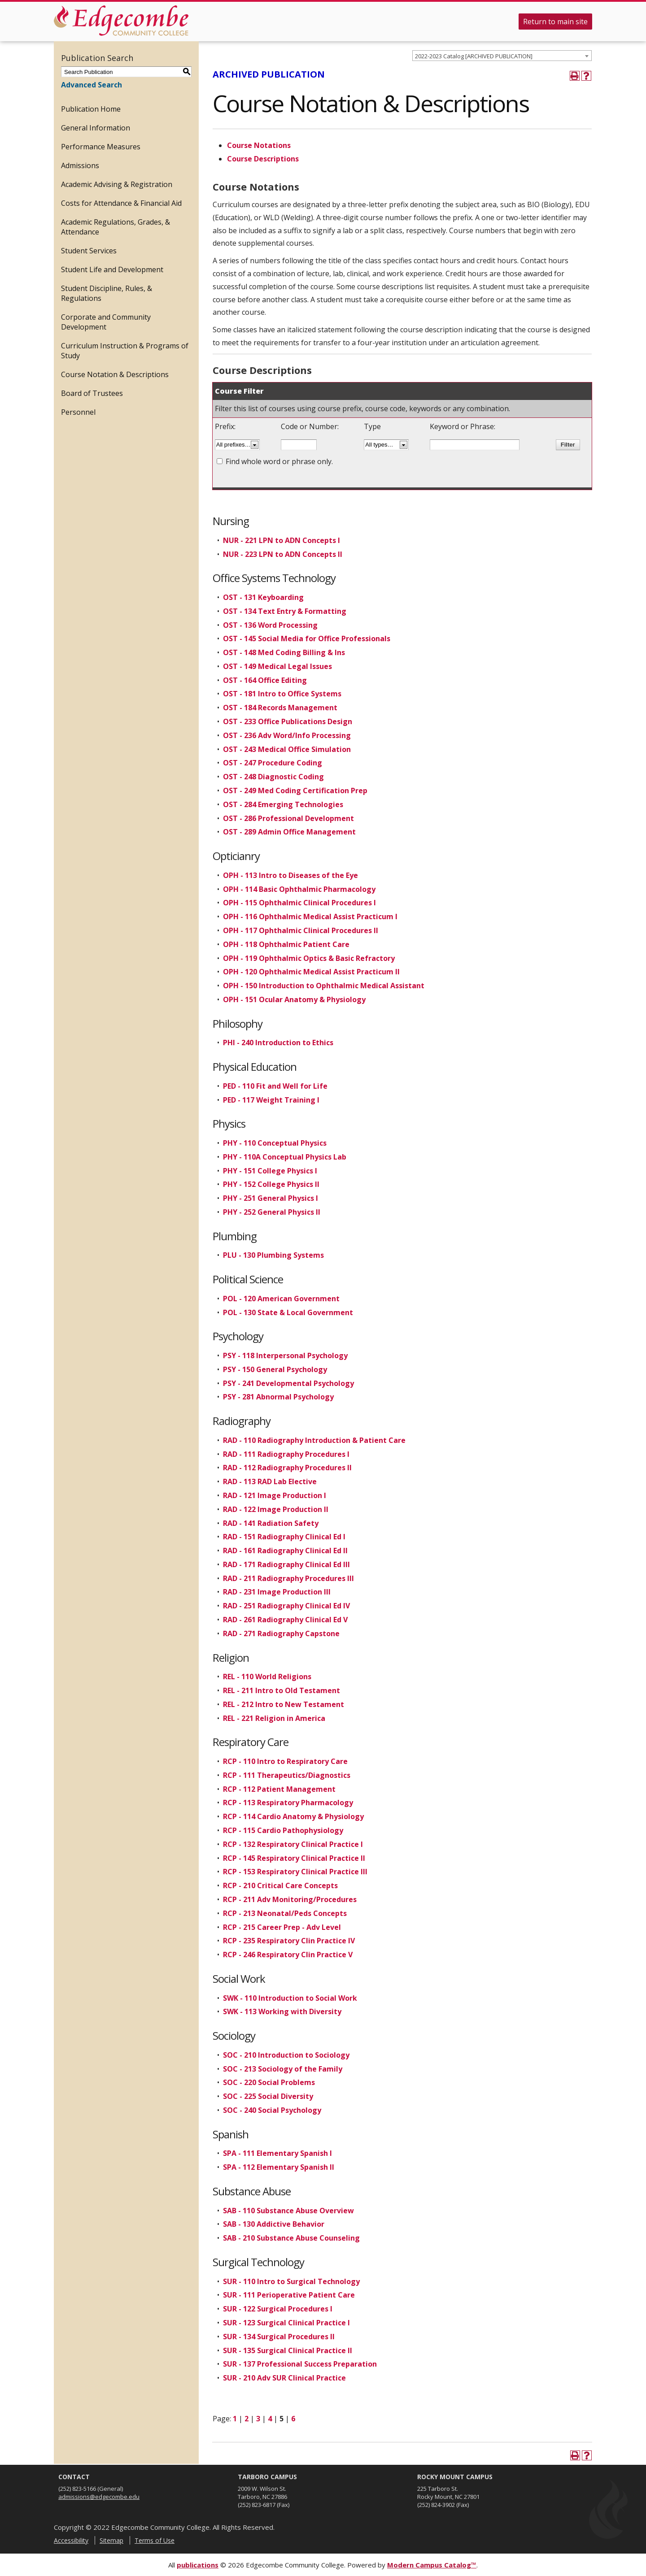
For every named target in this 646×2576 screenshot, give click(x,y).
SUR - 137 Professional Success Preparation (300, 2364)
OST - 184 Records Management (280, 707)
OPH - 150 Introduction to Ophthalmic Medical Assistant (323, 985)
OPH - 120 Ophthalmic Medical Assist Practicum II (311, 972)
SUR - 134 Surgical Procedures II (279, 2336)
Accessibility (71, 2540)
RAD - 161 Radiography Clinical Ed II (285, 1550)
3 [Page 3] (258, 2419)
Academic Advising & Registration (116, 184)
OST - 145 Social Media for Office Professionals (306, 638)
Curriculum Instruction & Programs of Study (124, 351)
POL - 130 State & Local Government (288, 1312)
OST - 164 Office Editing (265, 680)
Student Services (89, 251)
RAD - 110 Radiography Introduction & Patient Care (314, 1440)
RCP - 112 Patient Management (279, 1789)
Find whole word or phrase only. (279, 461)
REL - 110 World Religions (267, 1676)
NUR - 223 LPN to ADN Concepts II (282, 554)
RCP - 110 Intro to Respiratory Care (285, 1761)
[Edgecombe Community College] (121, 20)
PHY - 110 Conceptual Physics (275, 1143)
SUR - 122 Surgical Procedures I (277, 2309)
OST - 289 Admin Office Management (289, 832)
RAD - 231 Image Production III (277, 1592)
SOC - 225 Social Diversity (268, 2096)
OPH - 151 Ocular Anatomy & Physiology (294, 999)
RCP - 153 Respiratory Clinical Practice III (295, 1872)
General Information (95, 128)
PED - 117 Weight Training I (271, 1100)
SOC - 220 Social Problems (269, 2082)
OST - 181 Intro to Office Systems (282, 694)
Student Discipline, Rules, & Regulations (106, 293)
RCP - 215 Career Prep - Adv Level (282, 1927)
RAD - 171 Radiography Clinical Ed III (286, 1564)
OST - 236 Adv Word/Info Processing (287, 735)
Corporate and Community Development (106, 322)
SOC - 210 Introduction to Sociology (286, 2055)
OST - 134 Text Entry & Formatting (284, 611)
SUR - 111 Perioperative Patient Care (289, 2295)
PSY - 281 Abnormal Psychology (278, 1397)
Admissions (80, 165)
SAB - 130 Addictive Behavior (273, 2224)
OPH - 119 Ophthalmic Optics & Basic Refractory (309, 958)
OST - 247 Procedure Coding (272, 763)
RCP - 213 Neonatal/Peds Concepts (285, 1913)
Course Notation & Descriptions (115, 374)
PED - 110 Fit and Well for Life (275, 1086)
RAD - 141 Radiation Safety (271, 1523)
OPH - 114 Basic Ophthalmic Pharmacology (299, 889)
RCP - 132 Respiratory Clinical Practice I (293, 1844)
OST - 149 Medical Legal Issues (277, 666)
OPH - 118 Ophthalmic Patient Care (286, 944)
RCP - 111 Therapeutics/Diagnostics (286, 1775)
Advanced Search (91, 85)
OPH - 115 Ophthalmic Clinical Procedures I (299, 903)
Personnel (78, 412)
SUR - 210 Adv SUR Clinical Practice (284, 2378)
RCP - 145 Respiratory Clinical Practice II (294, 1858)
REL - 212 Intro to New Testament (283, 1704)
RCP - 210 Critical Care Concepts (280, 1885)
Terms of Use (155, 2540)
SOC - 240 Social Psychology (272, 2110)
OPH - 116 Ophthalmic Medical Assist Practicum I (310, 916)
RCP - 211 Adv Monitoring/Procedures (290, 1899)
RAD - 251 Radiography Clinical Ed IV (286, 1606)
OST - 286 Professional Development (288, 818)
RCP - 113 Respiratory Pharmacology (288, 1802)
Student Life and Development (112, 269)
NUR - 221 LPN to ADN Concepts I (281, 540)
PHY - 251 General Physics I (270, 1198)
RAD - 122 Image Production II (275, 1509)
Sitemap (111, 2540)
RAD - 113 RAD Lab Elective (270, 1481)
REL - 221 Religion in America (274, 1718)
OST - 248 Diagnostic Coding (273, 777)
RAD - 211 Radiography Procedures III (288, 1578)
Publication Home (91, 109)
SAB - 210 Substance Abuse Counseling (291, 2238)
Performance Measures (100, 147)
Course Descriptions (263, 159)
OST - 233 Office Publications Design (287, 721)
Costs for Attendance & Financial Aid (121, 203)
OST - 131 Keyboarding (263, 597)
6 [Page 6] (293, 2419)
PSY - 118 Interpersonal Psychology (285, 1355)
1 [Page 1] (235, 2419)
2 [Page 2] (246, 2419)
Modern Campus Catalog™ (431, 2564)
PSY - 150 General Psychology (275, 1369)
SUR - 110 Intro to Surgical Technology (291, 2281)
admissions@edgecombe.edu (99, 2497)
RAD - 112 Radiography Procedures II (287, 1468)
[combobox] (502, 55)
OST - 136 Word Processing (270, 625)
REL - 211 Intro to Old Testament (281, 1690)
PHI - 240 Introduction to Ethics (278, 1042)
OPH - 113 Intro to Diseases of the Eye (290, 875)
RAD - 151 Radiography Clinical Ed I (284, 1537)
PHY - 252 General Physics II (271, 1212)
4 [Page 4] (270, 2419)
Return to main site (555, 21)
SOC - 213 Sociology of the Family (282, 2069)
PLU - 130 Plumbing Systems (273, 1255)
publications (197, 2564)
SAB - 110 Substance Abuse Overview (288, 2210)
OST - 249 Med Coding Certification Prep (295, 790)
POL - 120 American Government (281, 1298)
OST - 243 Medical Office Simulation (287, 749)
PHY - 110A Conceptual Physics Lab (284, 1157)
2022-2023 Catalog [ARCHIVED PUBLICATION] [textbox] (474, 56)
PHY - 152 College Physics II (271, 1184)
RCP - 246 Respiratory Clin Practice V (288, 1954)
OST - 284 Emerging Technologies (283, 804)
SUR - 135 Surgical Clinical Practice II (287, 2350)
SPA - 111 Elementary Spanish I (277, 2153)
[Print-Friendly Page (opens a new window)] (575, 76)
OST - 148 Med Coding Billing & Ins (284, 652)
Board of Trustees (92, 393)
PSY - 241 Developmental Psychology (288, 1383)
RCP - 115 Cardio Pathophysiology (283, 1830)
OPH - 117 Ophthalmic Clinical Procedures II (300, 930)
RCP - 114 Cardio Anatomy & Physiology (293, 1816)
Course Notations (259, 145)
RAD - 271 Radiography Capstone (281, 1633)
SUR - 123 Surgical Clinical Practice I (286, 2323)
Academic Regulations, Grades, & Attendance (115, 227)
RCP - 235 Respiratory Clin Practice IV (289, 1941)
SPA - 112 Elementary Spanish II (278, 2167)
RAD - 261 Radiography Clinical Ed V (285, 1620)
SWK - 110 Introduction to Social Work (290, 1998)
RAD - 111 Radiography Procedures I (286, 1454)
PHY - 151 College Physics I (270, 1171)
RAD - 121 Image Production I (274, 1495)
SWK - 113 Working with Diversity (282, 2011)
